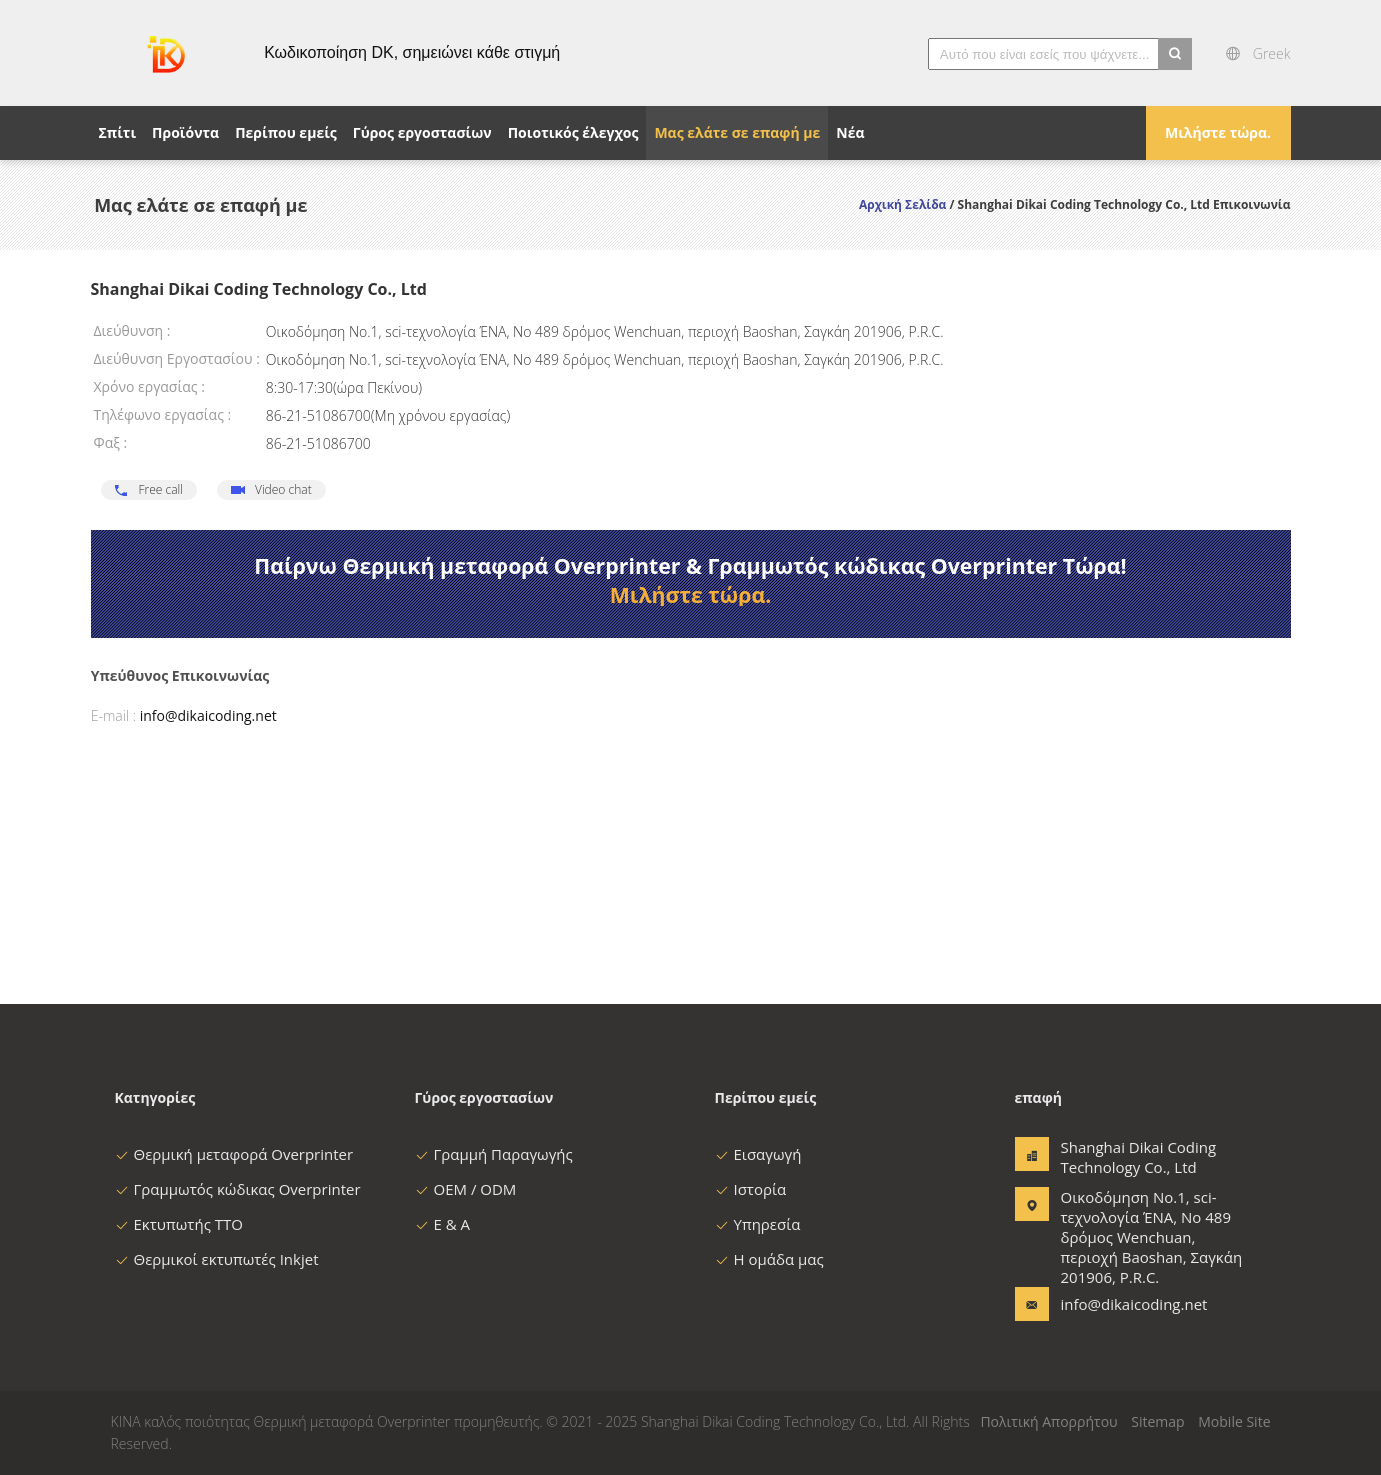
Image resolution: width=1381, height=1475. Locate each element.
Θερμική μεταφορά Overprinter (234, 1154)
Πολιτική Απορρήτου (1048, 1421)
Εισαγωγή (758, 1154)
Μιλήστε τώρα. (1218, 132)
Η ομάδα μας (769, 1259)
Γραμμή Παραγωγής (494, 1154)
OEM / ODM (466, 1189)
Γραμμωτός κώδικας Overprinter (238, 1189)
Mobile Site (1234, 1421)
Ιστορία (751, 1189)
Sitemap (1157, 1421)
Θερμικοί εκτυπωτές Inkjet (217, 1259)
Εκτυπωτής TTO (179, 1224)
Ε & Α (443, 1224)
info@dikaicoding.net (208, 715)
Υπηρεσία (758, 1224)
